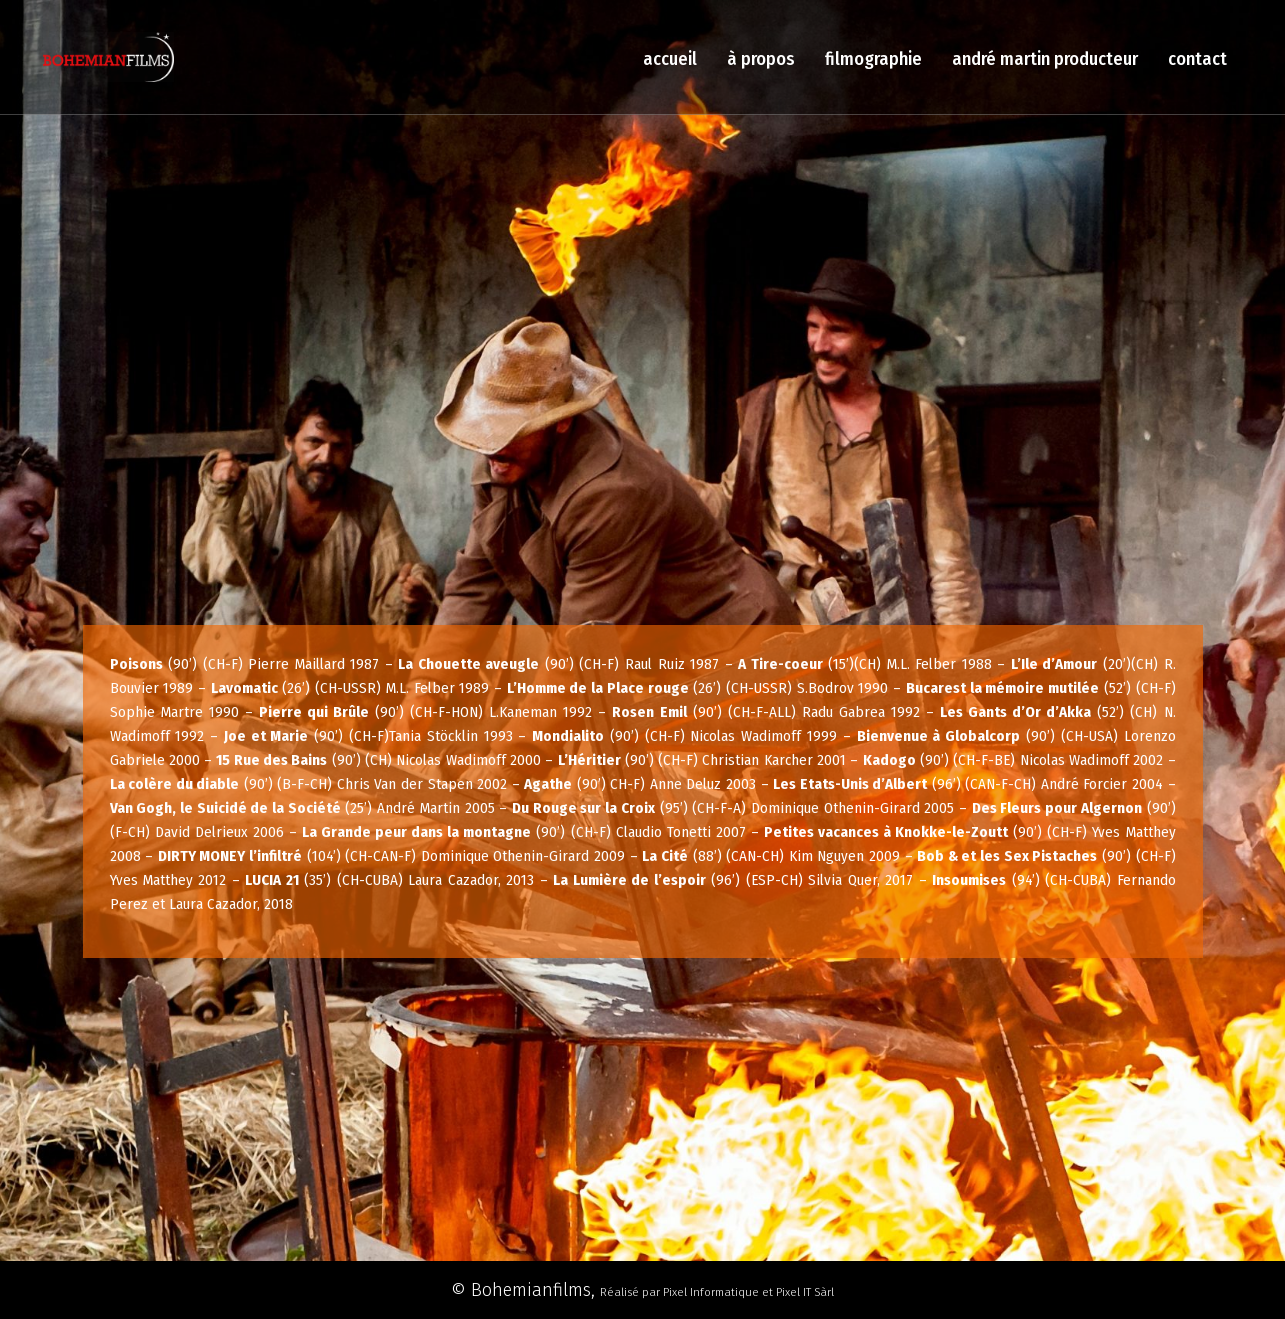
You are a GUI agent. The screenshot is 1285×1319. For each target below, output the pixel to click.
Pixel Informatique (711, 1292)
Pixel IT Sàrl (805, 1292)
